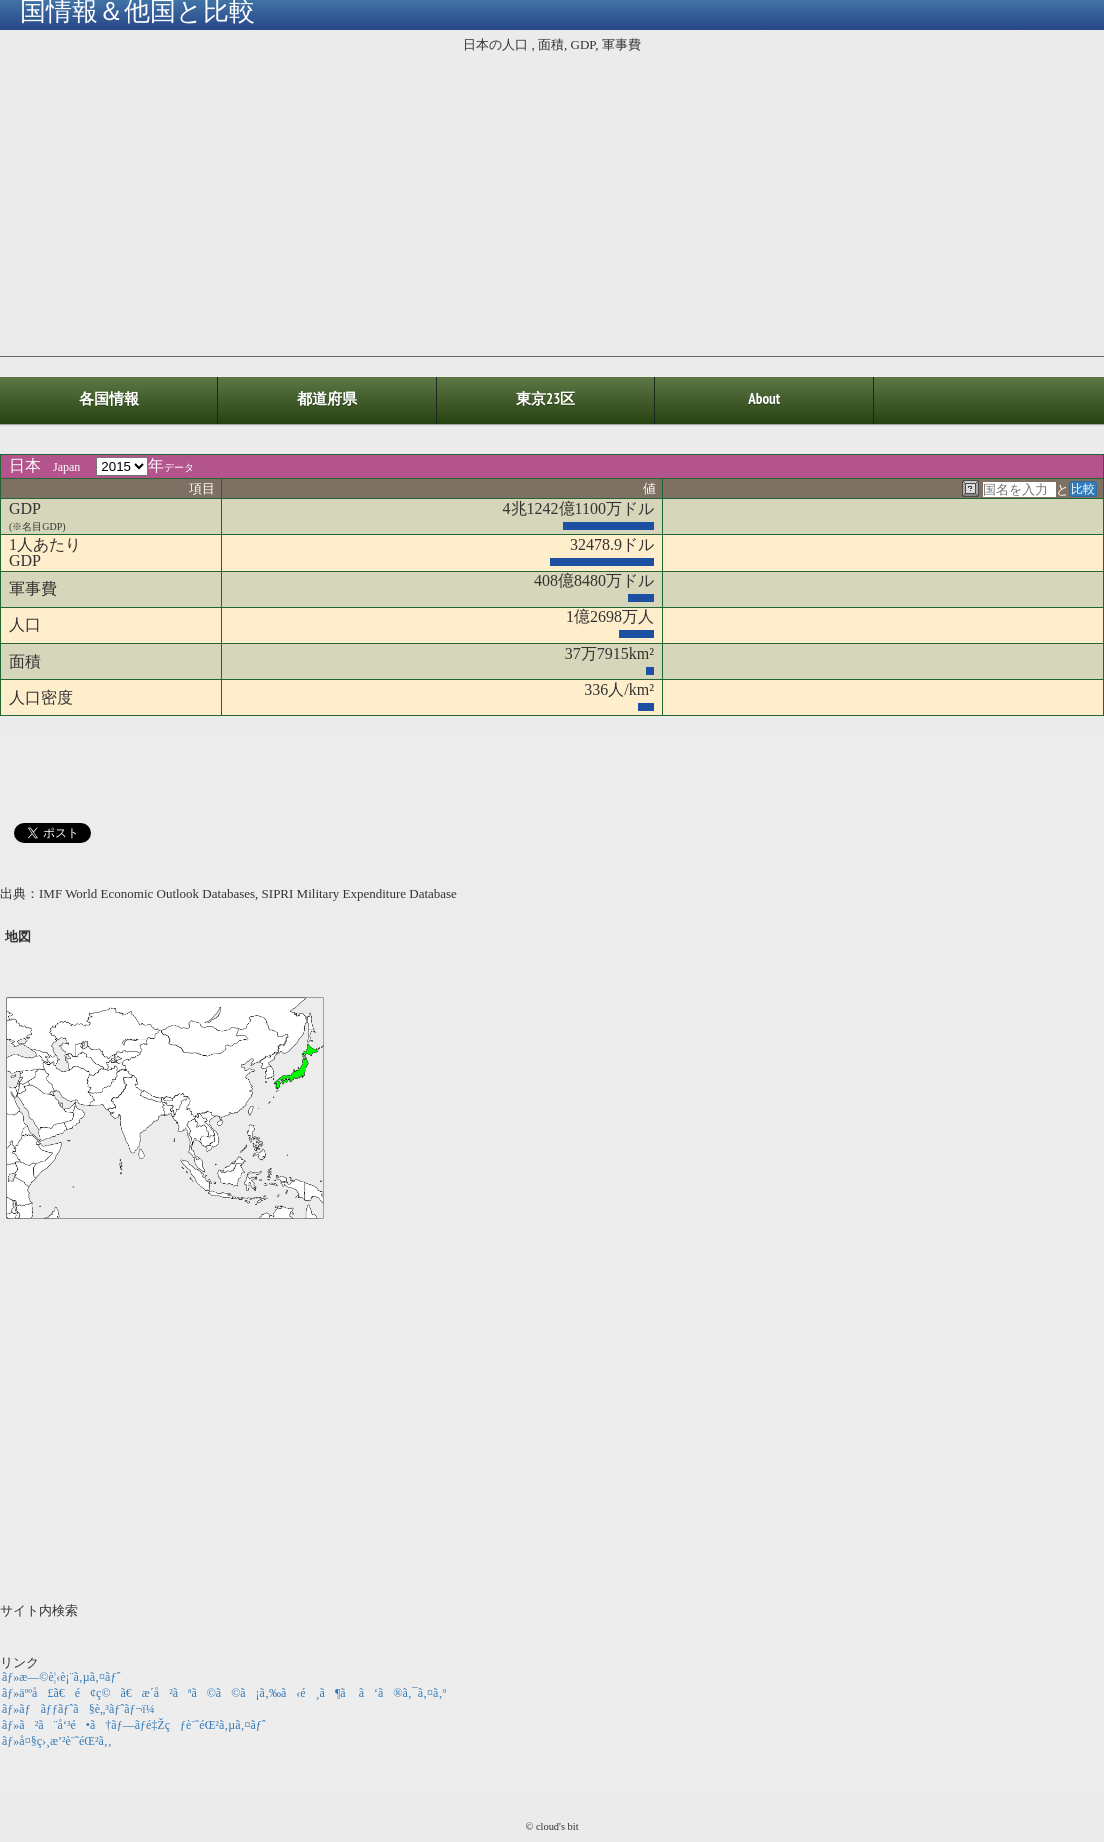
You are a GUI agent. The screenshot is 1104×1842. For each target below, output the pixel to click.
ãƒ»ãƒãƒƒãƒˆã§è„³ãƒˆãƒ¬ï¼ (83, 1709)
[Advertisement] (552, 201)
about (764, 398)
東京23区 (545, 398)
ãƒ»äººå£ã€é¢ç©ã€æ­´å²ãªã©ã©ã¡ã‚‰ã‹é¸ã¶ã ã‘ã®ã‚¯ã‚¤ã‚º (224, 1693)
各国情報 (109, 398)
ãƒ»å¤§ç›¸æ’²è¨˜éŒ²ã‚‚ (57, 1741)
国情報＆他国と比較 (137, 13)
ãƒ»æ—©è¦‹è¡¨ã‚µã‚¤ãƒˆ (61, 1677)
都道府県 (327, 398)
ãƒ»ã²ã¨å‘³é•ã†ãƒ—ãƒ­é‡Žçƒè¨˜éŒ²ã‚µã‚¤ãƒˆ (134, 1725)
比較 (1083, 489)
